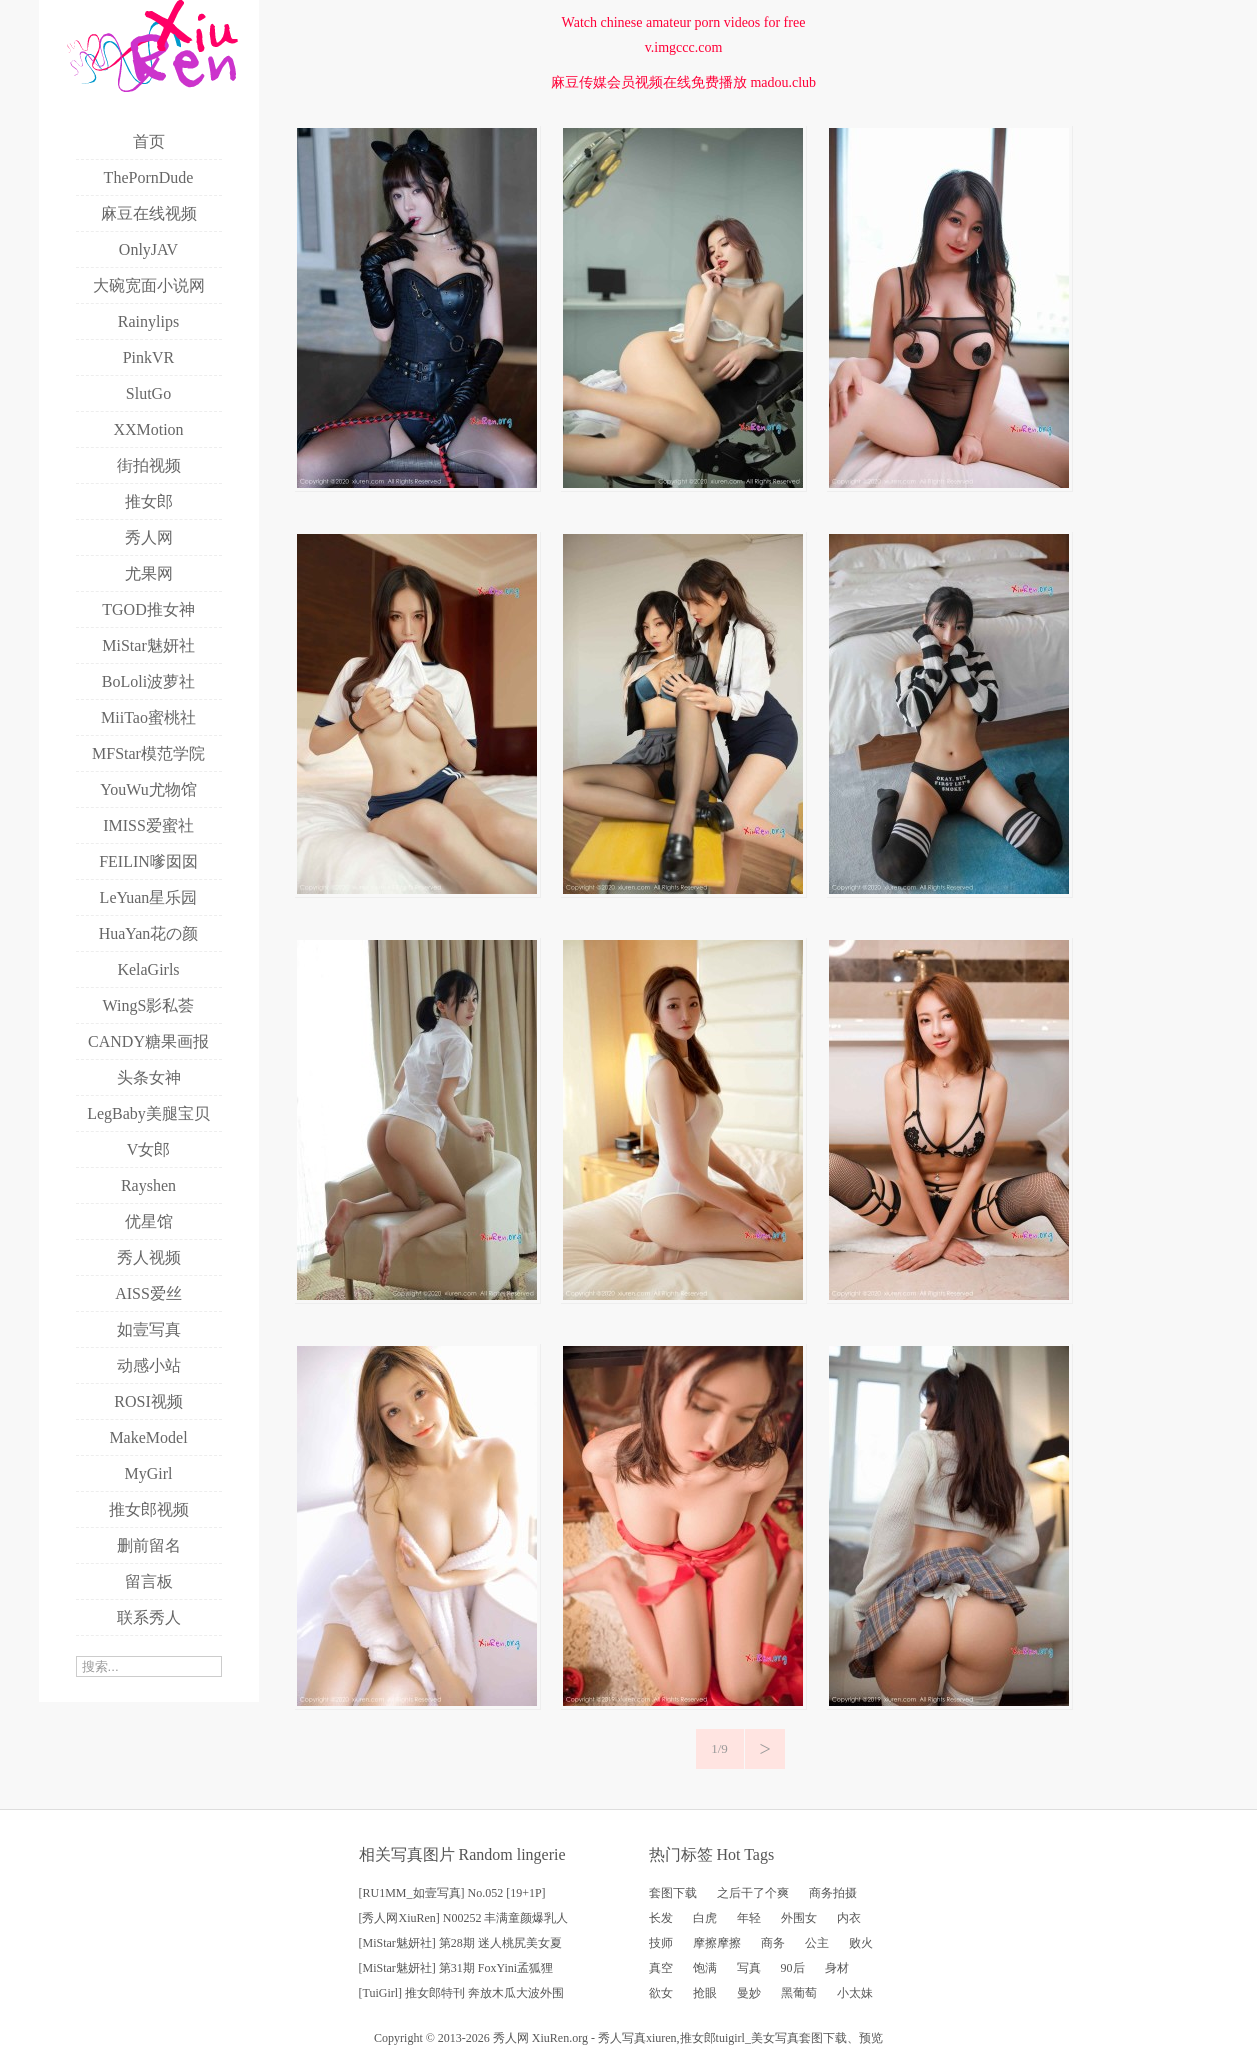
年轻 (749, 1918)
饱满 (705, 1968)
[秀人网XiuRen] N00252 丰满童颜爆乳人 (464, 1918)
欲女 (661, 1993)
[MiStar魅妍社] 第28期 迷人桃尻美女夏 (460, 1943)
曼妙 (749, 1993)
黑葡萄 (799, 1993)
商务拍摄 (833, 1893)
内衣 (849, 1918)
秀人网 (511, 2038)
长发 (661, 1918)
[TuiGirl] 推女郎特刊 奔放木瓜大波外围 (462, 1993)
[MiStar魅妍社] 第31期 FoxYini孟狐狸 (456, 1968)
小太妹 (855, 1993)
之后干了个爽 (753, 1893)
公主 (817, 1943)
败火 (861, 1943)
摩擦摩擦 (717, 1943)
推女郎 (698, 2038)
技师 (661, 1943)
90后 (793, 1968)
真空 (661, 1968)
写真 (749, 1968)
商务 (773, 1943)
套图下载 (673, 1893)
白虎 (705, 1918)
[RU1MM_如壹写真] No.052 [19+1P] (452, 1893)
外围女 (799, 1918)
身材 (837, 1968)
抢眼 (705, 1993)
